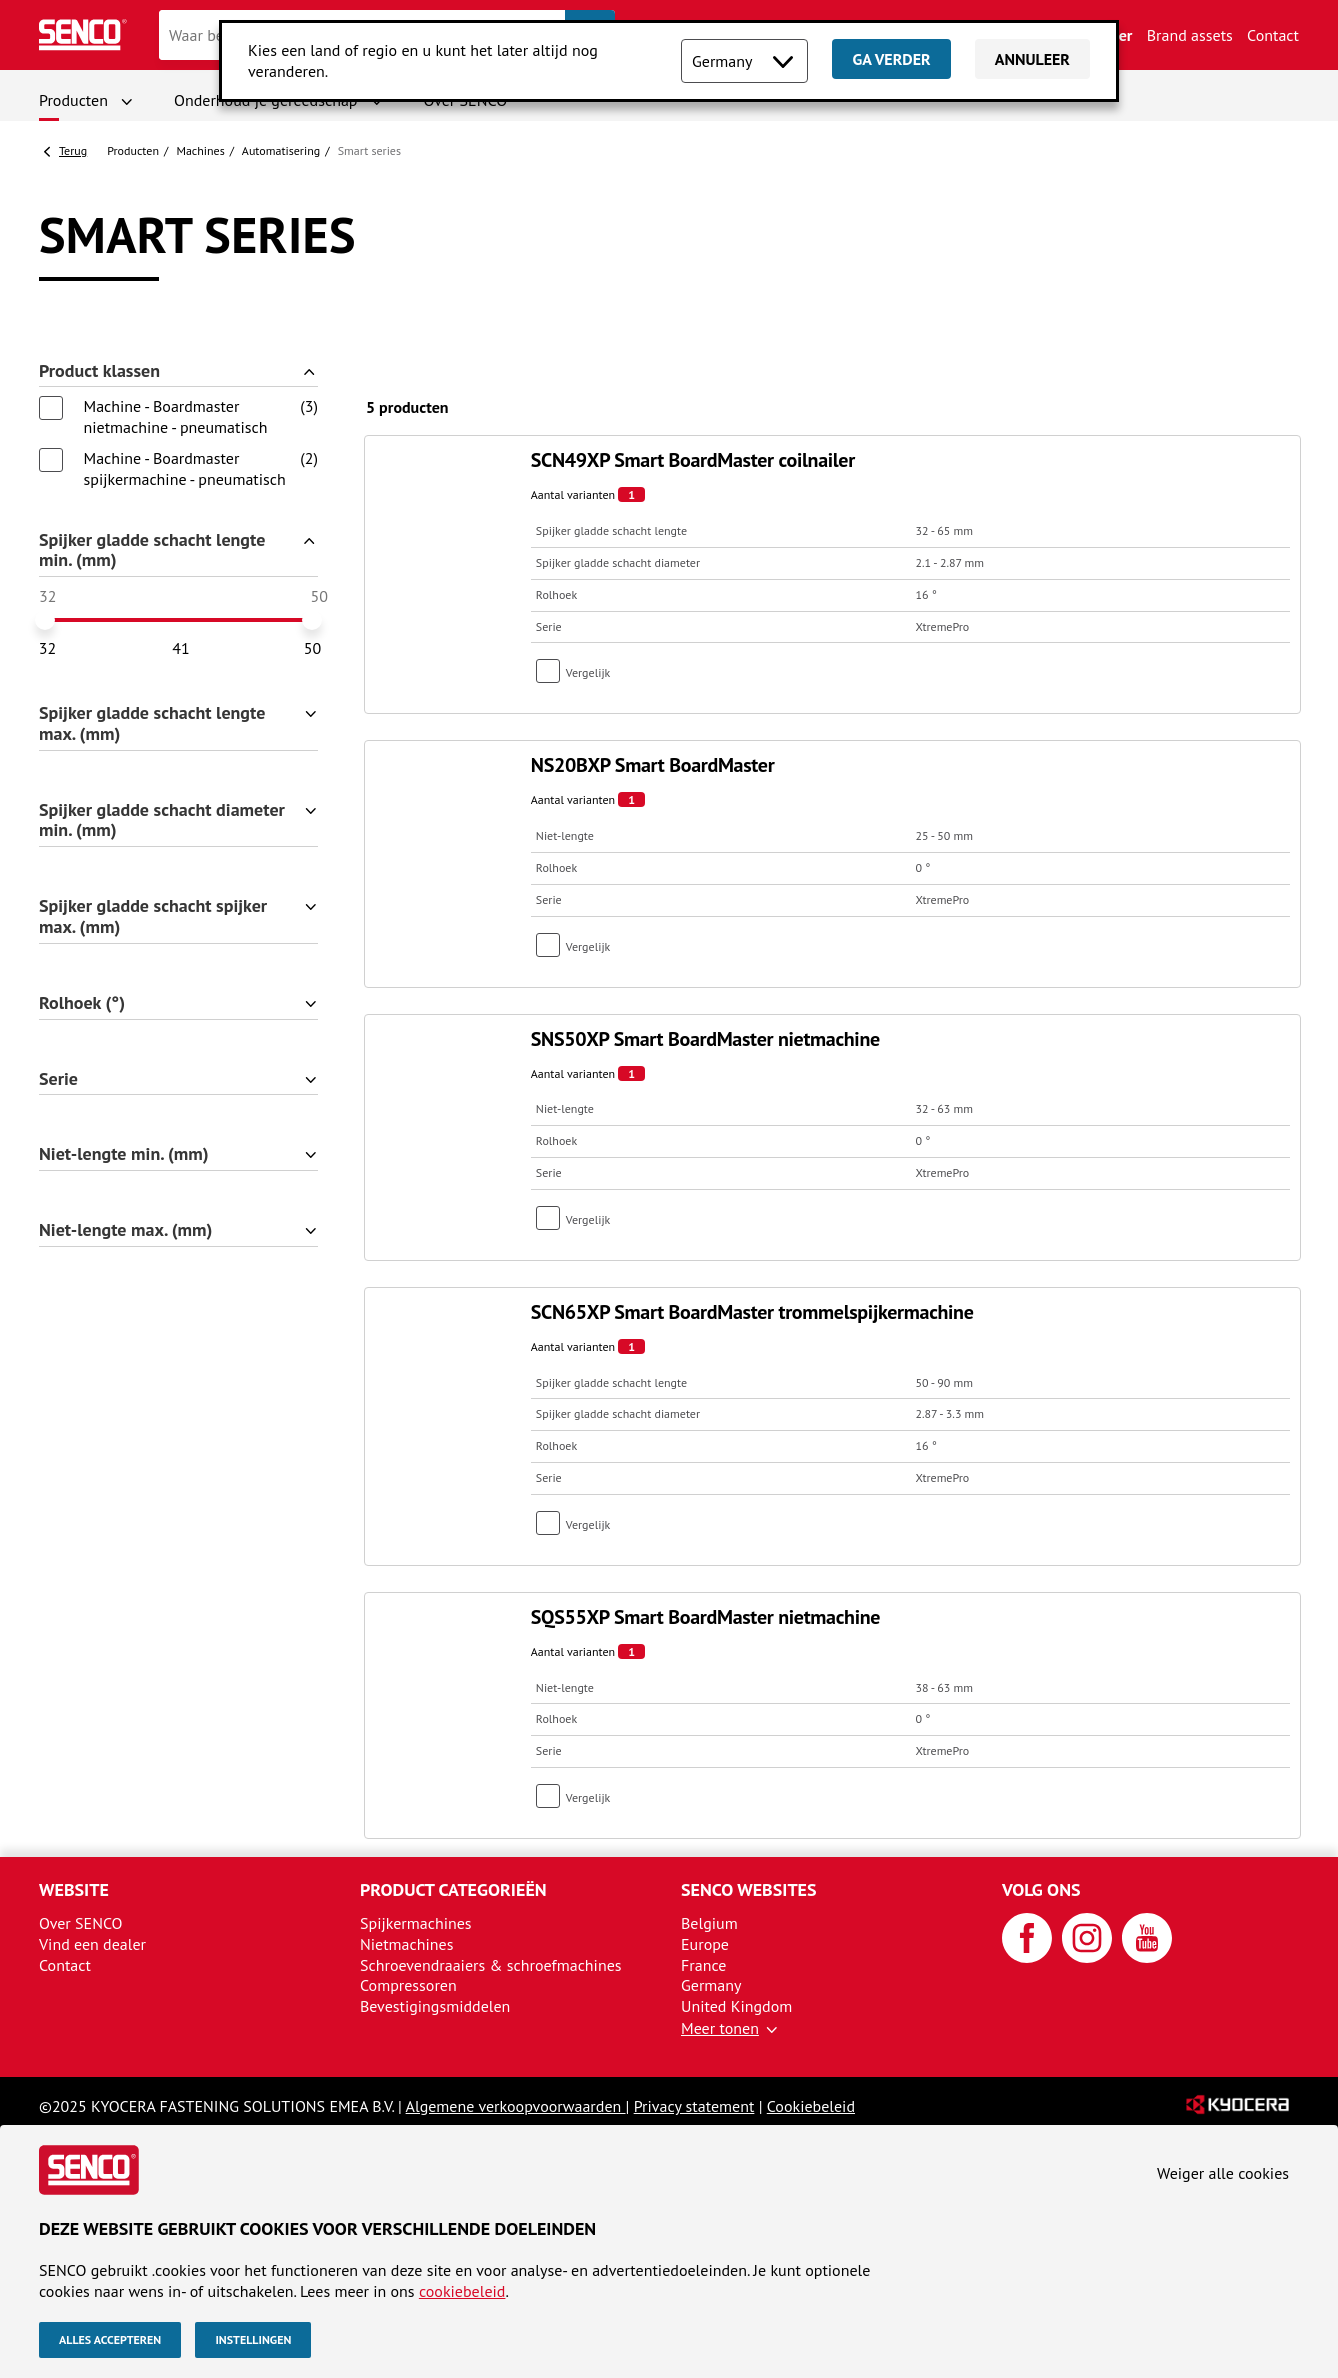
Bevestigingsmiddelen (435, 2006)
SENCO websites (749, 1889)
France (703, 1965)
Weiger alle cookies (1223, 2173)
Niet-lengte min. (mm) (124, 1154)
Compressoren (408, 1985)
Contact (1273, 35)
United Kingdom (736, 2006)
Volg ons (1041, 1889)
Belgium (709, 1923)
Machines (200, 150)
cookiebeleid (462, 2291)
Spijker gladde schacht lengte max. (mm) (152, 724)
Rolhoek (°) (82, 1003)
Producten (73, 100)
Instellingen (253, 2339)
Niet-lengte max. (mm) (125, 1230)
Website (74, 1889)
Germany (711, 1985)
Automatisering (281, 150)
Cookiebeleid (811, 2106)
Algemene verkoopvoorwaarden (516, 2106)
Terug (73, 150)
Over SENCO (81, 1923)
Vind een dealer (92, 1944)
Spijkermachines (416, 1923)
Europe (705, 1944)
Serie (58, 1079)
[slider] (45, 620)
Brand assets (1190, 35)
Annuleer (1032, 59)
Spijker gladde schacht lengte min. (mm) (152, 551)
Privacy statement (694, 2106)
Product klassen (99, 371)
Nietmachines (406, 1944)
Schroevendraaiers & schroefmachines (491, 1965)
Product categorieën (453, 1889)
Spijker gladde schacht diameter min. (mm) (162, 821)
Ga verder (891, 59)
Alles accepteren (110, 2339)
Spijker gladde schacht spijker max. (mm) (153, 917)
